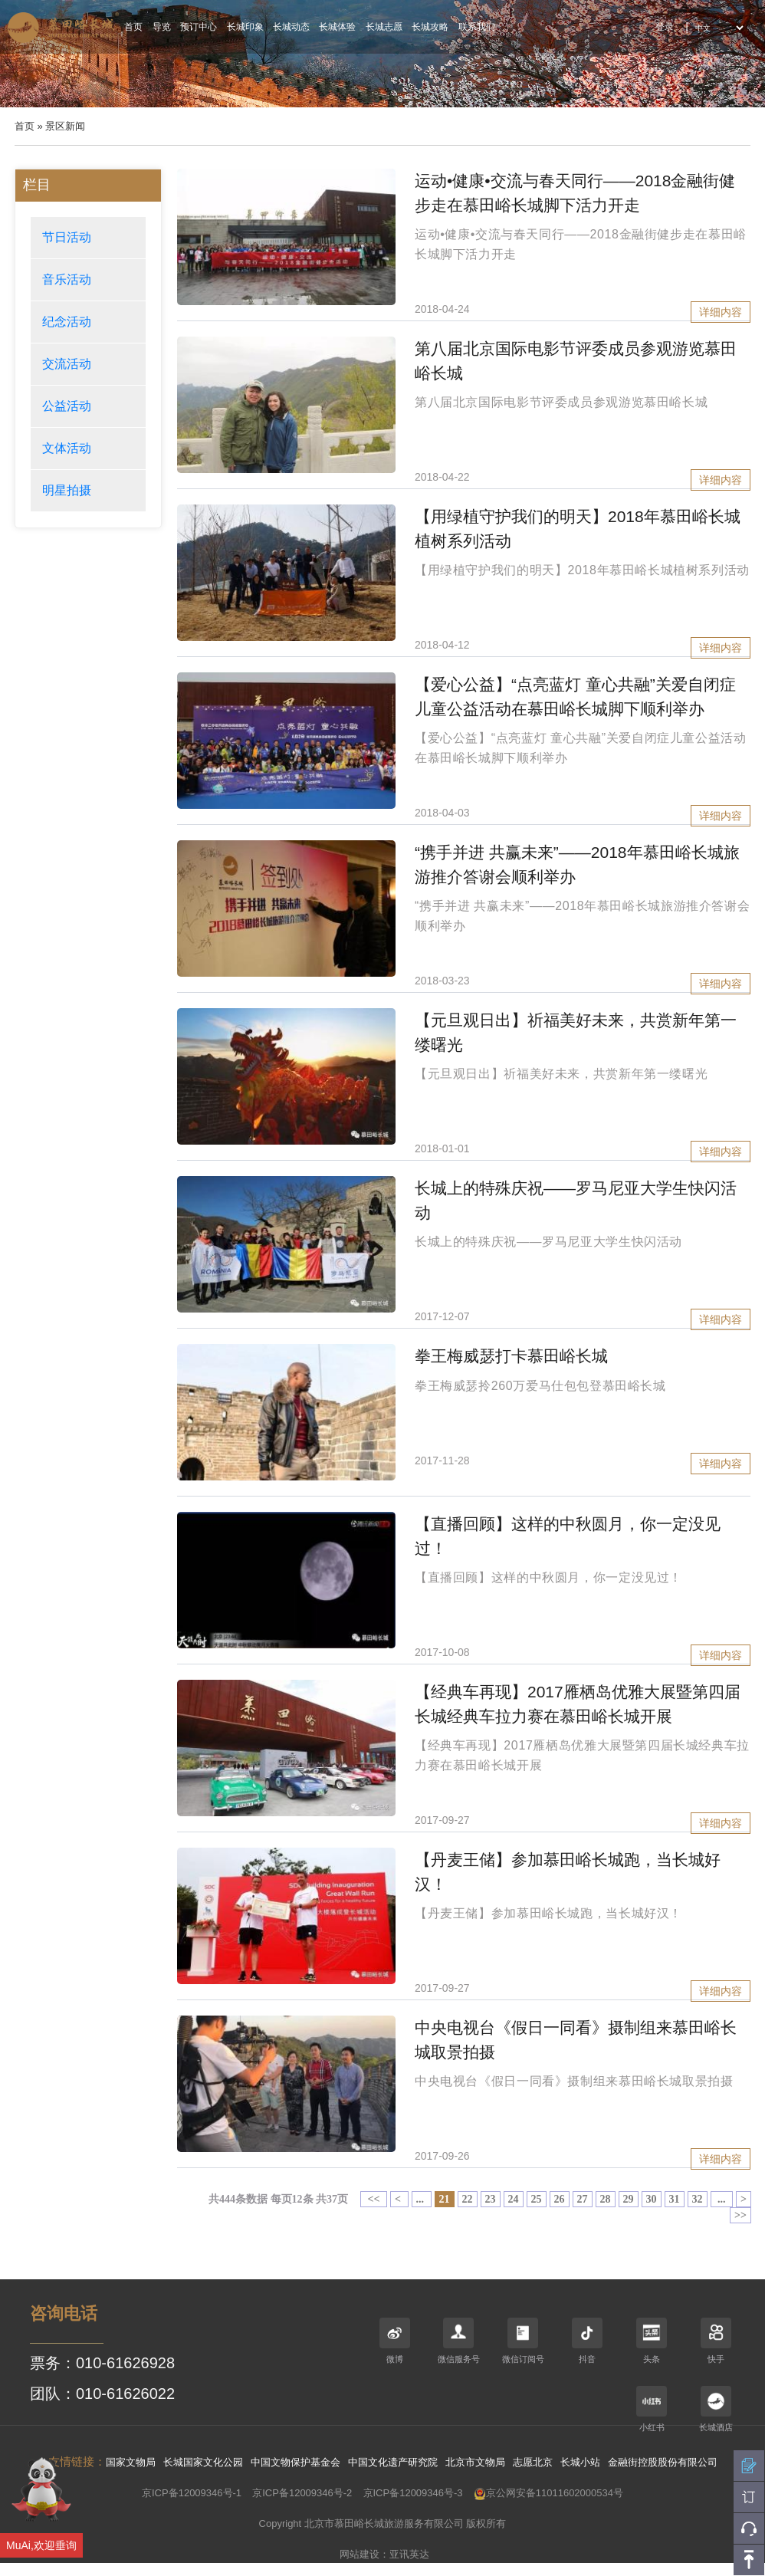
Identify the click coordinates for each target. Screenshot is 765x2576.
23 (490, 2199)
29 (628, 2199)
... (421, 2199)
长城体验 (337, 26)
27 (582, 2199)
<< (373, 2199)
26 (559, 2199)
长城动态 (291, 26)
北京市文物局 (475, 2462)
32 (697, 2199)
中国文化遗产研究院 (393, 2462)
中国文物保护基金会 (295, 2462)
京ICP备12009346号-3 (413, 2493)
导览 (162, 26)
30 (651, 2199)
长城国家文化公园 (203, 2462)
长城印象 (245, 26)
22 (467, 2199)
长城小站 (580, 2462)
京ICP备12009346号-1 (191, 2493)
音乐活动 (66, 279)
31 (674, 2199)
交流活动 (66, 363)
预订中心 (198, 26)
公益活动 (66, 405)
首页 (133, 26)
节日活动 (66, 237)
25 (536, 2199)
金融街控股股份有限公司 (662, 2462)
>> (740, 2215)
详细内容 (720, 312)
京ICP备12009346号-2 (302, 2493)
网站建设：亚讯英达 (384, 2554)
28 (605, 2199)
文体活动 (66, 448)
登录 (664, 26)
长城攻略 (430, 26)
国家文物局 (131, 2462)
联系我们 (476, 26)
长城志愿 (384, 26)
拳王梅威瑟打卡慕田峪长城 (511, 1356)
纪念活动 (66, 321)
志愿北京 (533, 2462)
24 (513, 2199)
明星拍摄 (66, 490)
